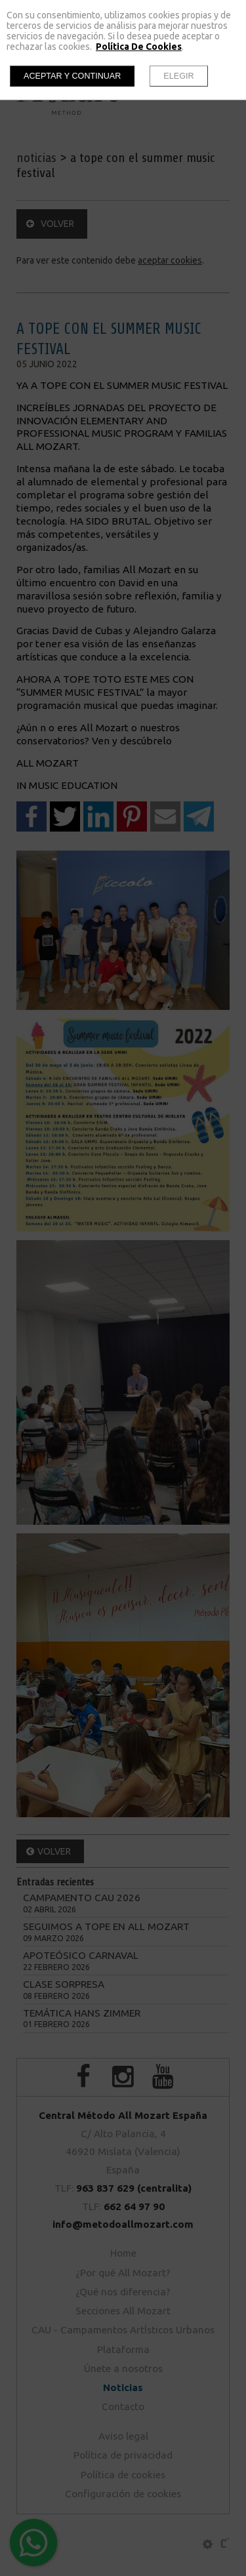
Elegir (178, 76)
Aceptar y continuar (72, 76)
